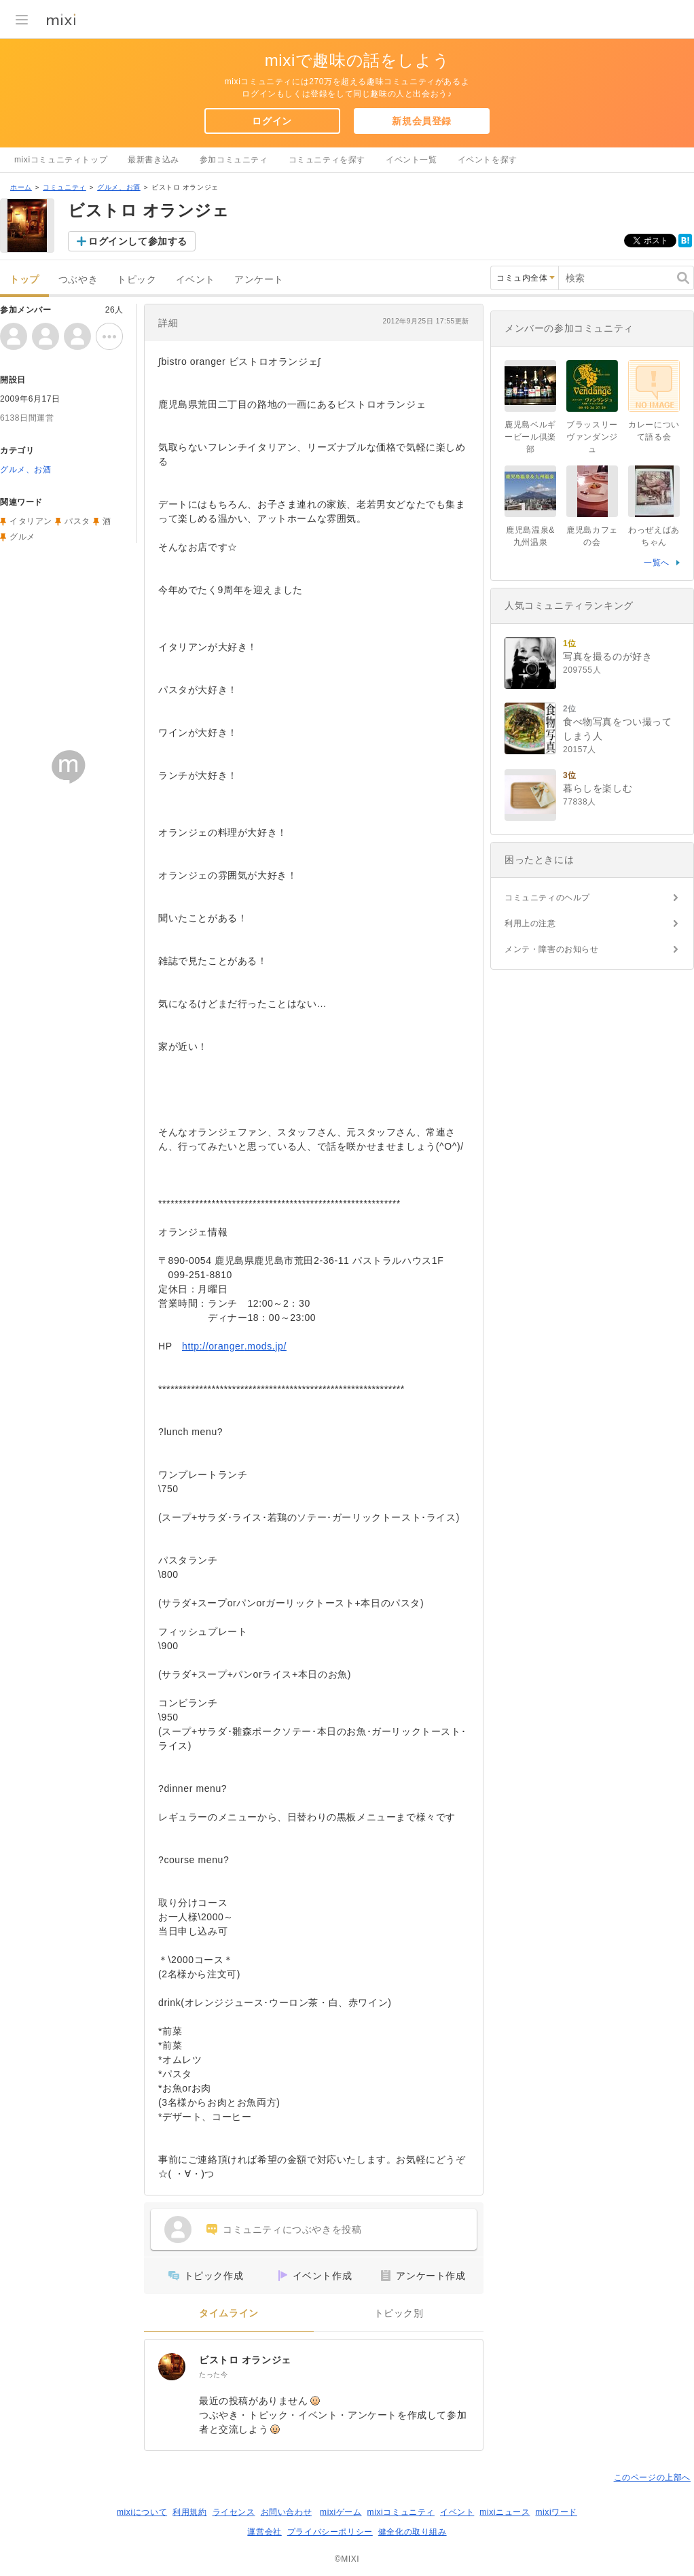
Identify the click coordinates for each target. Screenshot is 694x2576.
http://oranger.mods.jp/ (234, 1346)
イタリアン (31, 521)
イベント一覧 (411, 159)
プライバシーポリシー (330, 2532)
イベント (195, 280)
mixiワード (556, 2512)
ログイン (271, 121)
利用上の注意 (530, 923)
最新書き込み (153, 159)
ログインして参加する (137, 241)
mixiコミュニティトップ (60, 159)
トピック (136, 280)
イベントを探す (487, 159)
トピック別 (399, 2313)
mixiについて (142, 2512)
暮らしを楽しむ (597, 788)
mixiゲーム (341, 2512)
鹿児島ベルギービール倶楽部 (530, 437)
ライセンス (234, 2512)
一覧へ (657, 562)
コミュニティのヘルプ (547, 897)
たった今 (213, 2374)
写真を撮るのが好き (607, 656)
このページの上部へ (652, 2477)
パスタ (77, 521)
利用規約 (189, 2512)
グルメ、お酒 (119, 187)
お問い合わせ (286, 2512)
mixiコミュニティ (401, 2512)
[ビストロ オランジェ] (171, 2366)
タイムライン (229, 2313)
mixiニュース (504, 2512)
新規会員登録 (422, 121)
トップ (24, 280)
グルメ (22, 537)
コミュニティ (64, 187)
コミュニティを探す (327, 159)
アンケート (259, 280)
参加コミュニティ (234, 159)
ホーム (21, 187)
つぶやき (78, 280)
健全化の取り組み (412, 2532)
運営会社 (264, 2532)
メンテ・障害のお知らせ (552, 949)
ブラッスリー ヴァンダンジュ (596, 437)
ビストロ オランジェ (245, 2359)
